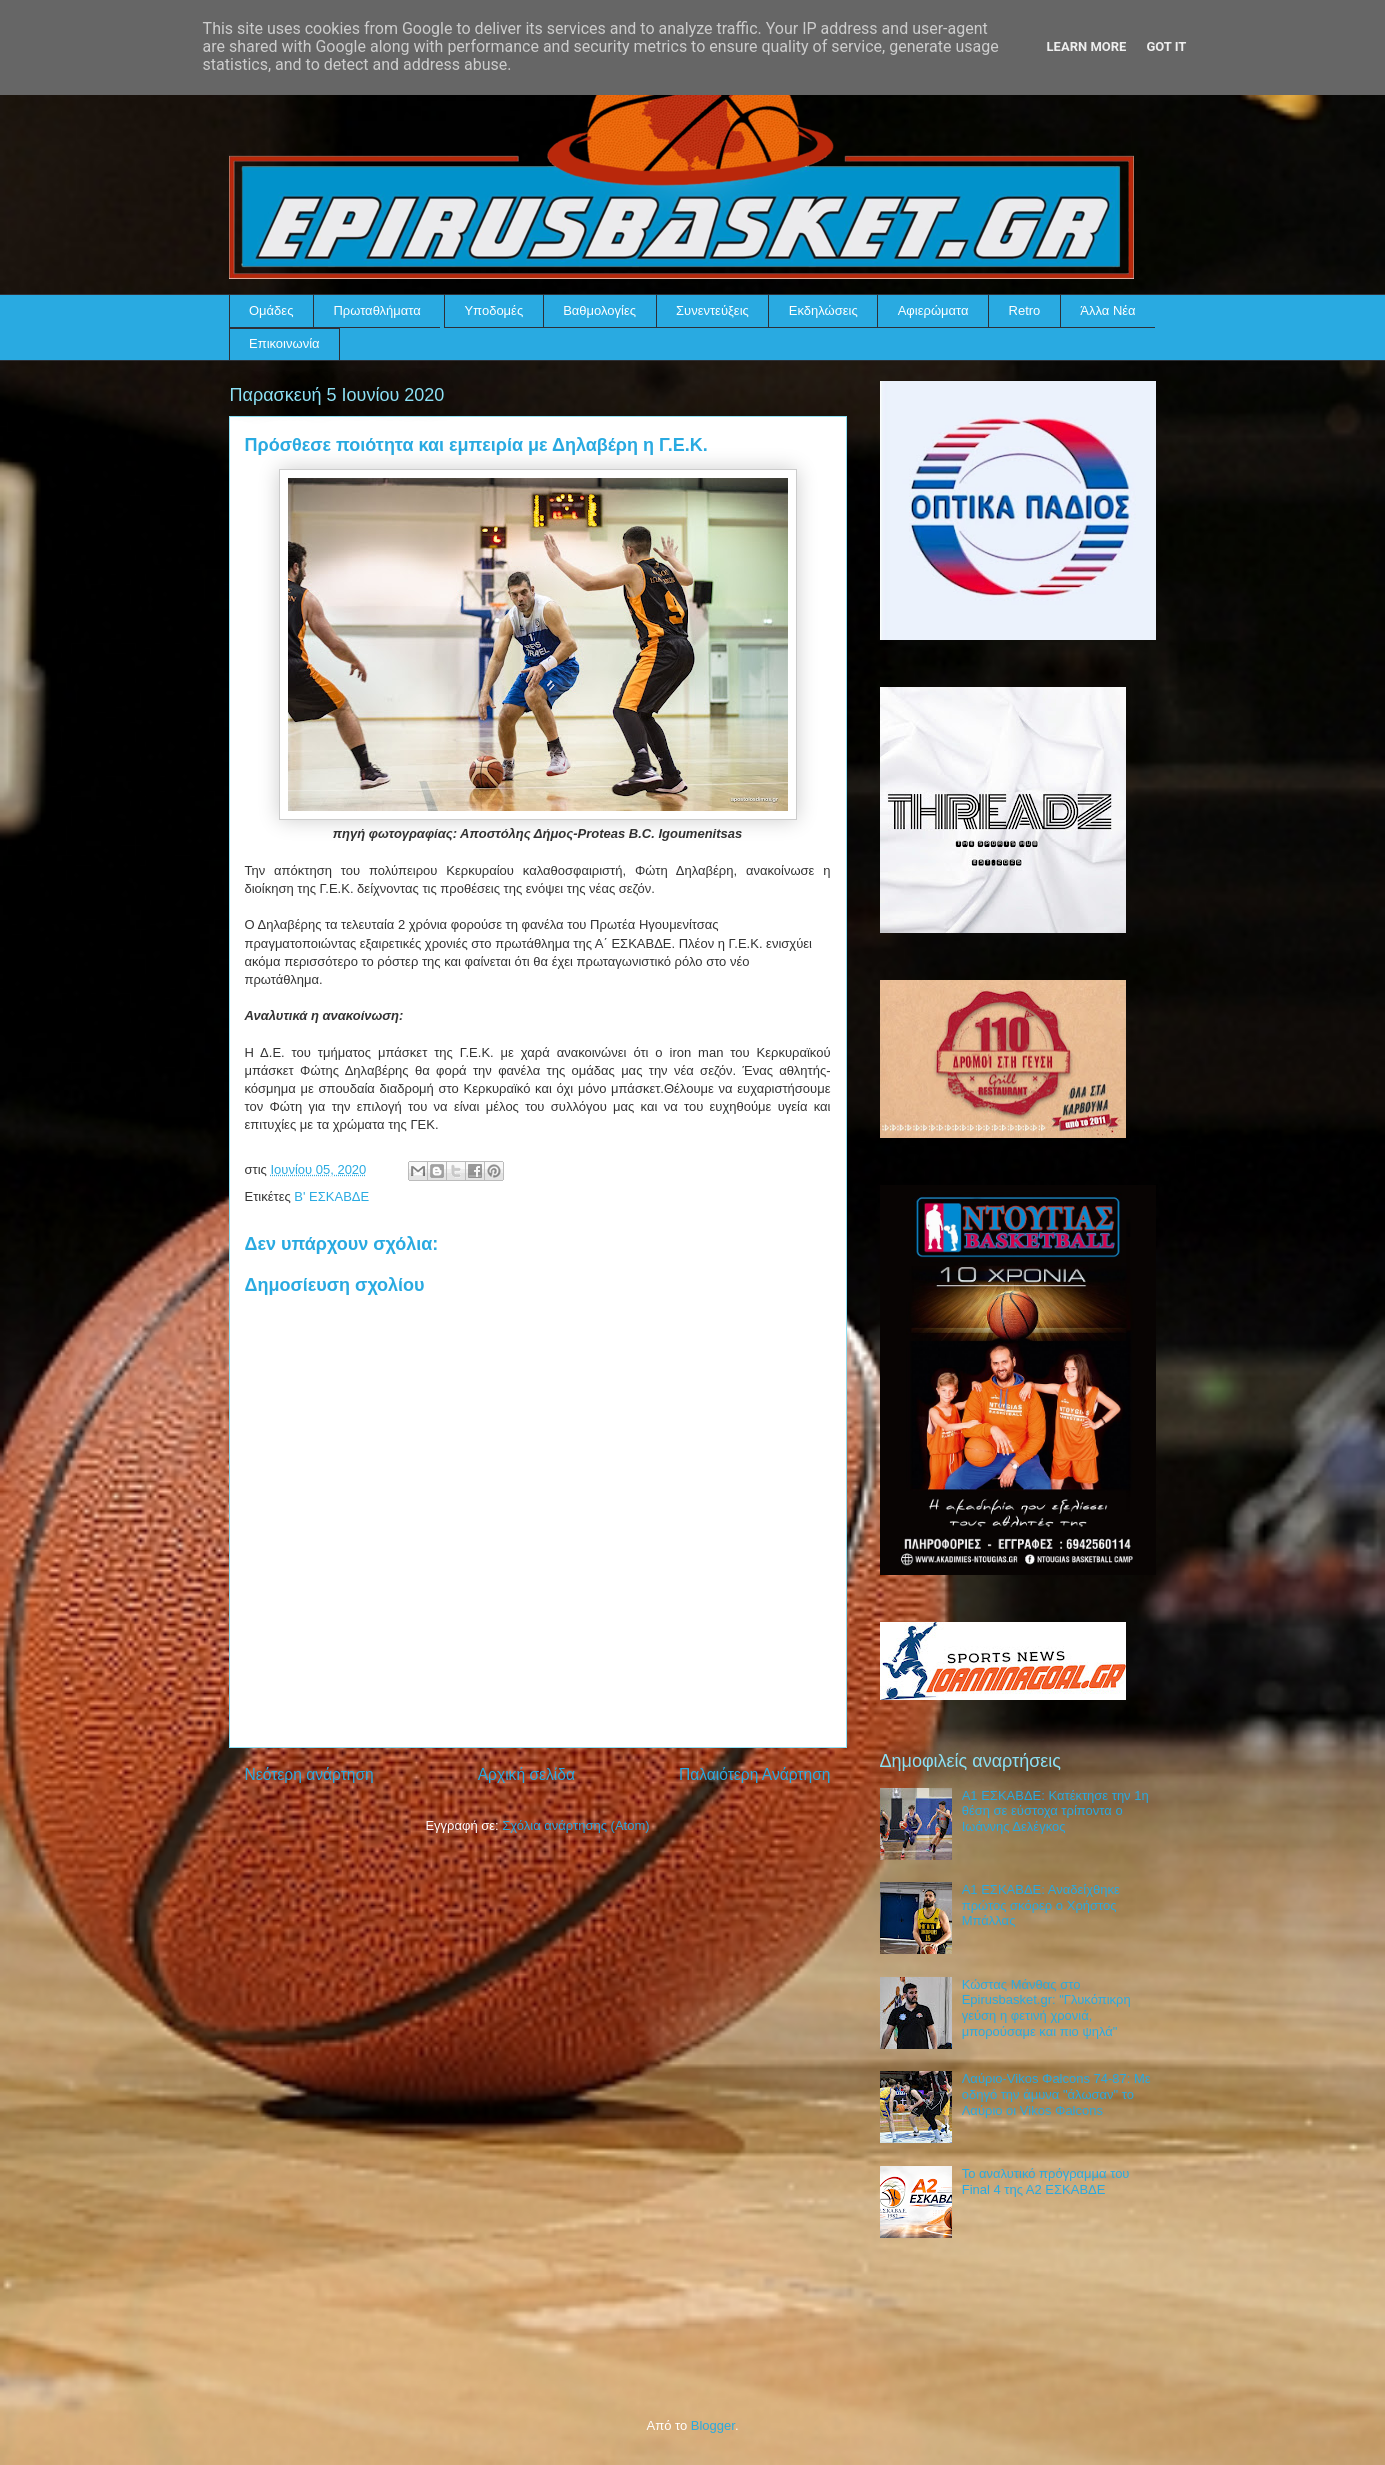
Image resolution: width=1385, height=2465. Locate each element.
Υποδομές (493, 310)
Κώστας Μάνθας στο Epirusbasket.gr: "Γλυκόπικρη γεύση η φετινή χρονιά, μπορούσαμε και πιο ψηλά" (1046, 2008)
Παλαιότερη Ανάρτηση (755, 1774)
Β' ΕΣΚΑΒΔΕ (331, 1196)
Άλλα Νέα (1107, 310)
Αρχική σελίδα (526, 1774)
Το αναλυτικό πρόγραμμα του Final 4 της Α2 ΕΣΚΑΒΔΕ (1046, 2181)
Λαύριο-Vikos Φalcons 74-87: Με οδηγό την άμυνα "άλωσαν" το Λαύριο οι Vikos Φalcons (1056, 2094)
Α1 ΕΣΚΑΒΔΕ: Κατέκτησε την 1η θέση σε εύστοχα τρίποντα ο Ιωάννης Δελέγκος (1055, 1811)
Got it (1166, 46)
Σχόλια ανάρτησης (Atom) (575, 1825)
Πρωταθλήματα (376, 310)
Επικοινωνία (284, 343)
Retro (1025, 310)
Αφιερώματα (933, 310)
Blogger (713, 2425)
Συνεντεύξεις (712, 310)
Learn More (1087, 46)
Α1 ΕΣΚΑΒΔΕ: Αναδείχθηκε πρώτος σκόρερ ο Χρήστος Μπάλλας (1041, 1905)
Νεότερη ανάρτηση (309, 1774)
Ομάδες (271, 310)
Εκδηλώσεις (823, 310)
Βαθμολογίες (599, 310)
